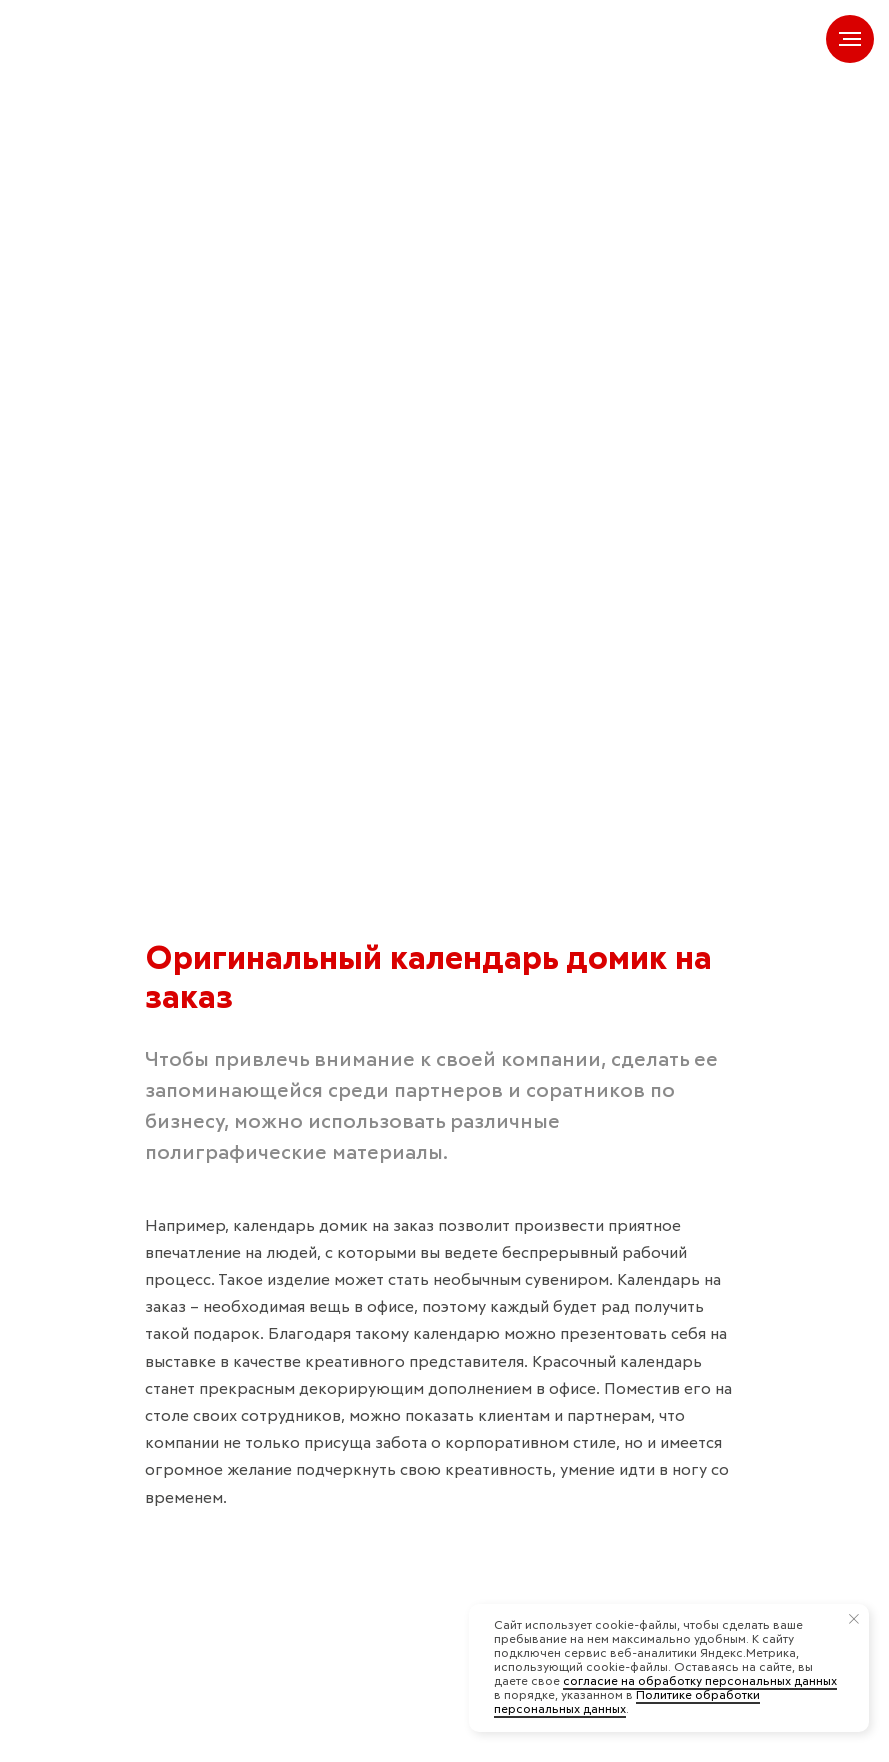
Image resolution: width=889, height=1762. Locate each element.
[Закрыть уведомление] (854, 1619)
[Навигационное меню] (850, 39)
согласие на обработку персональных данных (700, 1682)
